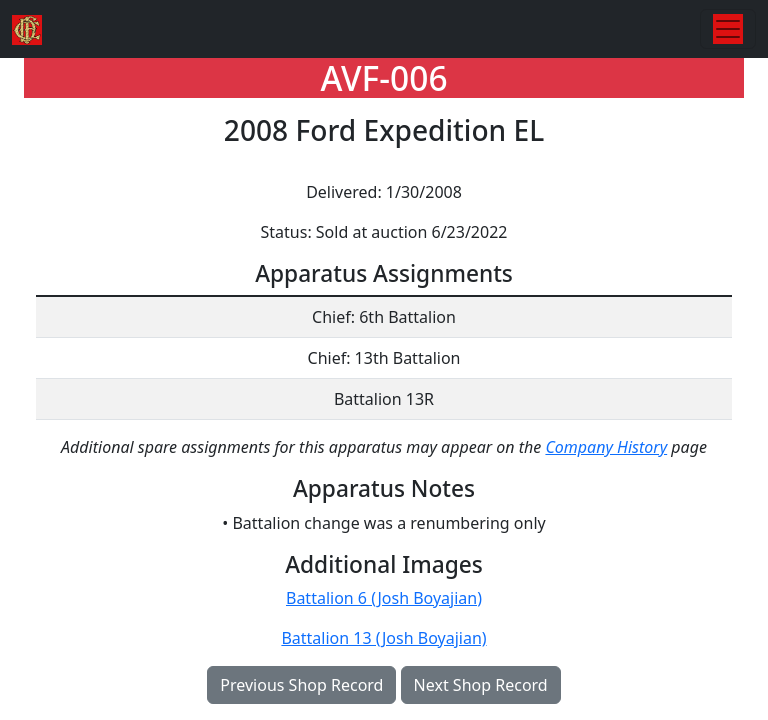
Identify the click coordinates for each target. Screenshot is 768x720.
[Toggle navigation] (728, 29)
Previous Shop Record (301, 685)
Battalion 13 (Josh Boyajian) (383, 638)
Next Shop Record (481, 685)
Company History (606, 447)
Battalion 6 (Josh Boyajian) (384, 598)
